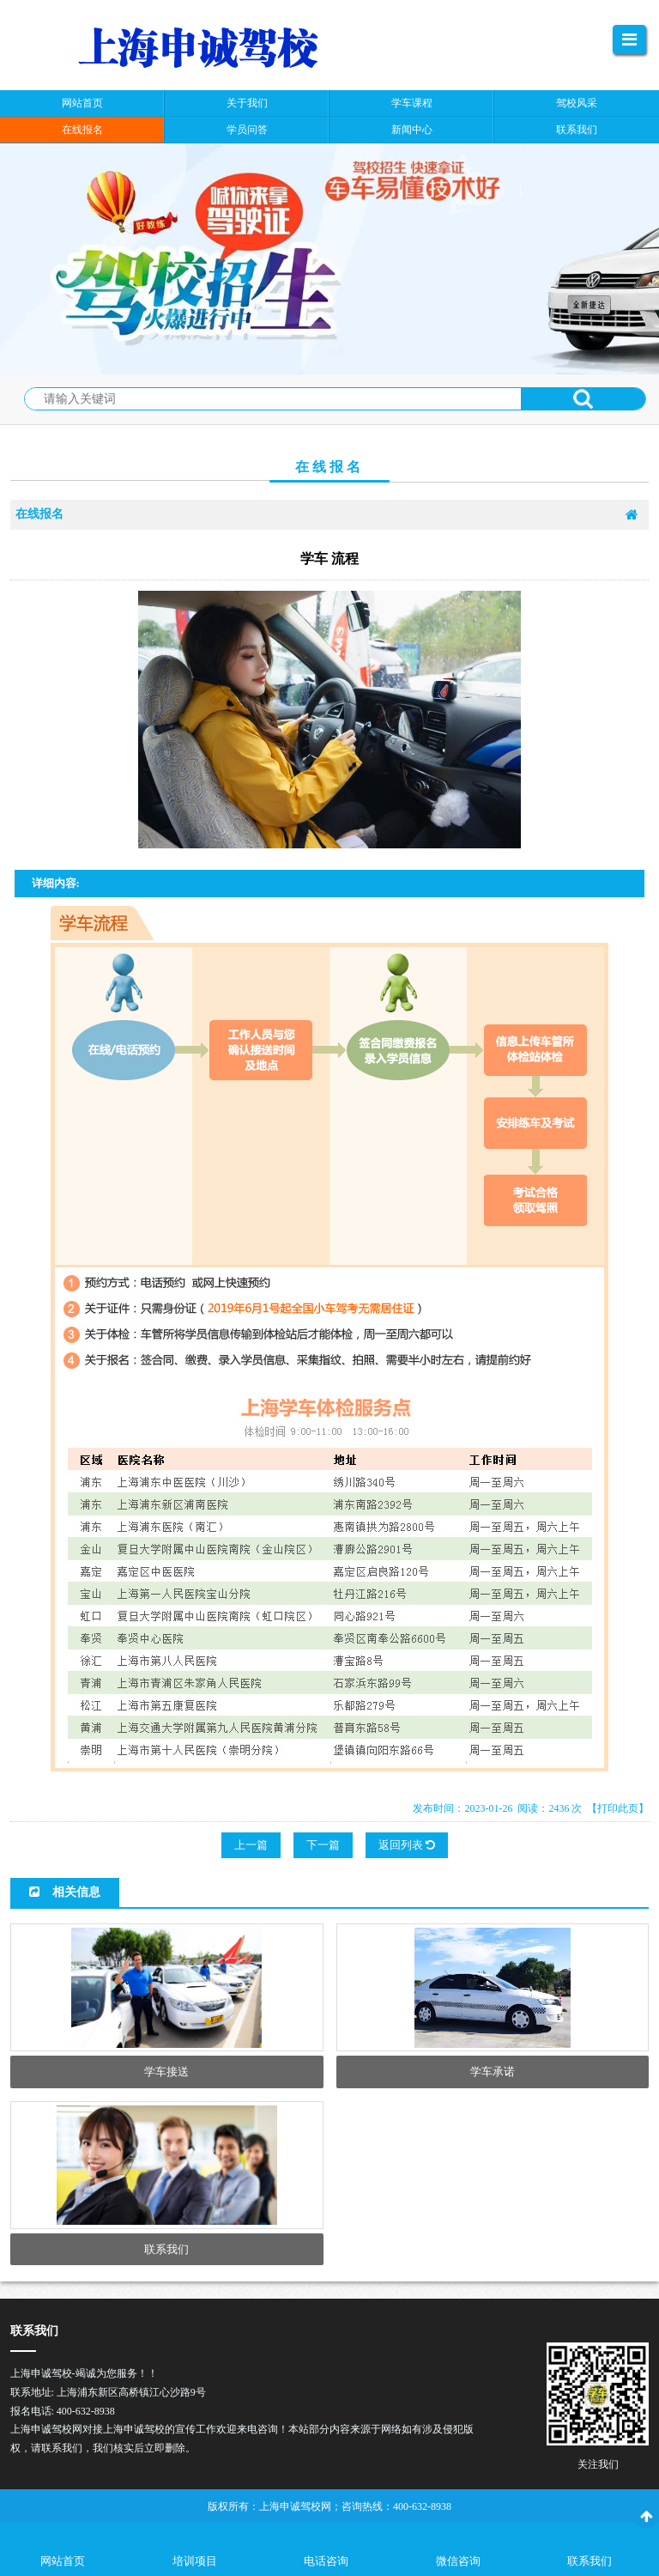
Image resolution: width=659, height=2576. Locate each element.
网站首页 (62, 2561)
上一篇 (251, 1844)
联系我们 (589, 2561)
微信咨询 (458, 2561)
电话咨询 (326, 2561)
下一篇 (323, 1844)
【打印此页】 (618, 1808)
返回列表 (406, 1844)
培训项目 (194, 2561)
